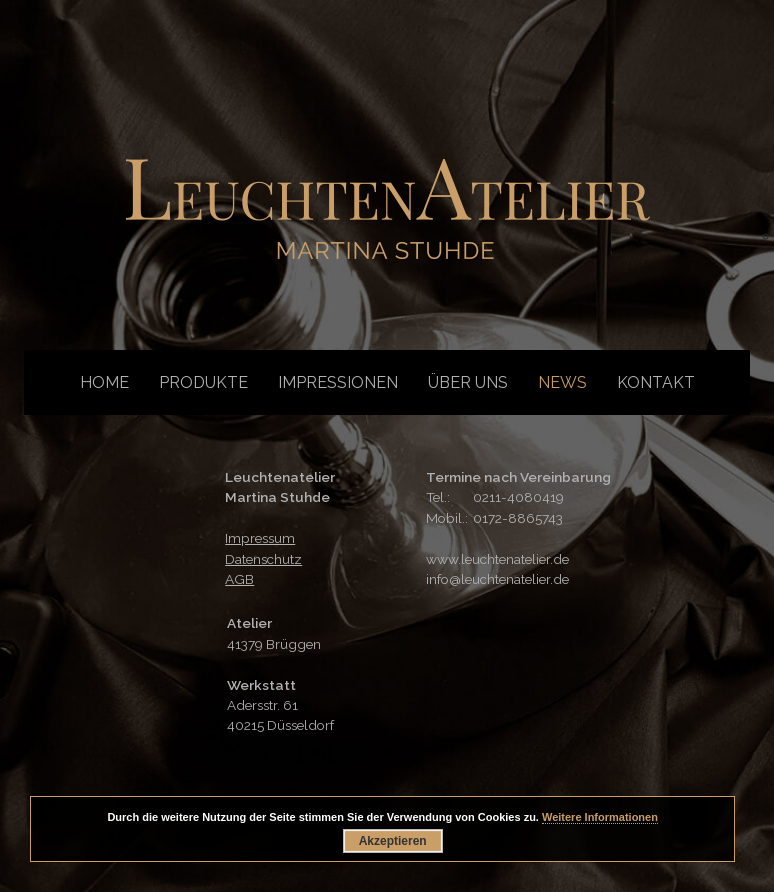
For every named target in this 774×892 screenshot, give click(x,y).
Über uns (468, 382)
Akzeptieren (393, 841)
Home (104, 382)
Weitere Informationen (600, 817)
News (562, 382)
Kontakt (656, 382)
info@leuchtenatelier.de (497, 579)
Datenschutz (263, 559)
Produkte (203, 382)
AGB (239, 579)
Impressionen (338, 382)
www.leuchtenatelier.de (497, 559)
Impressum (260, 538)
